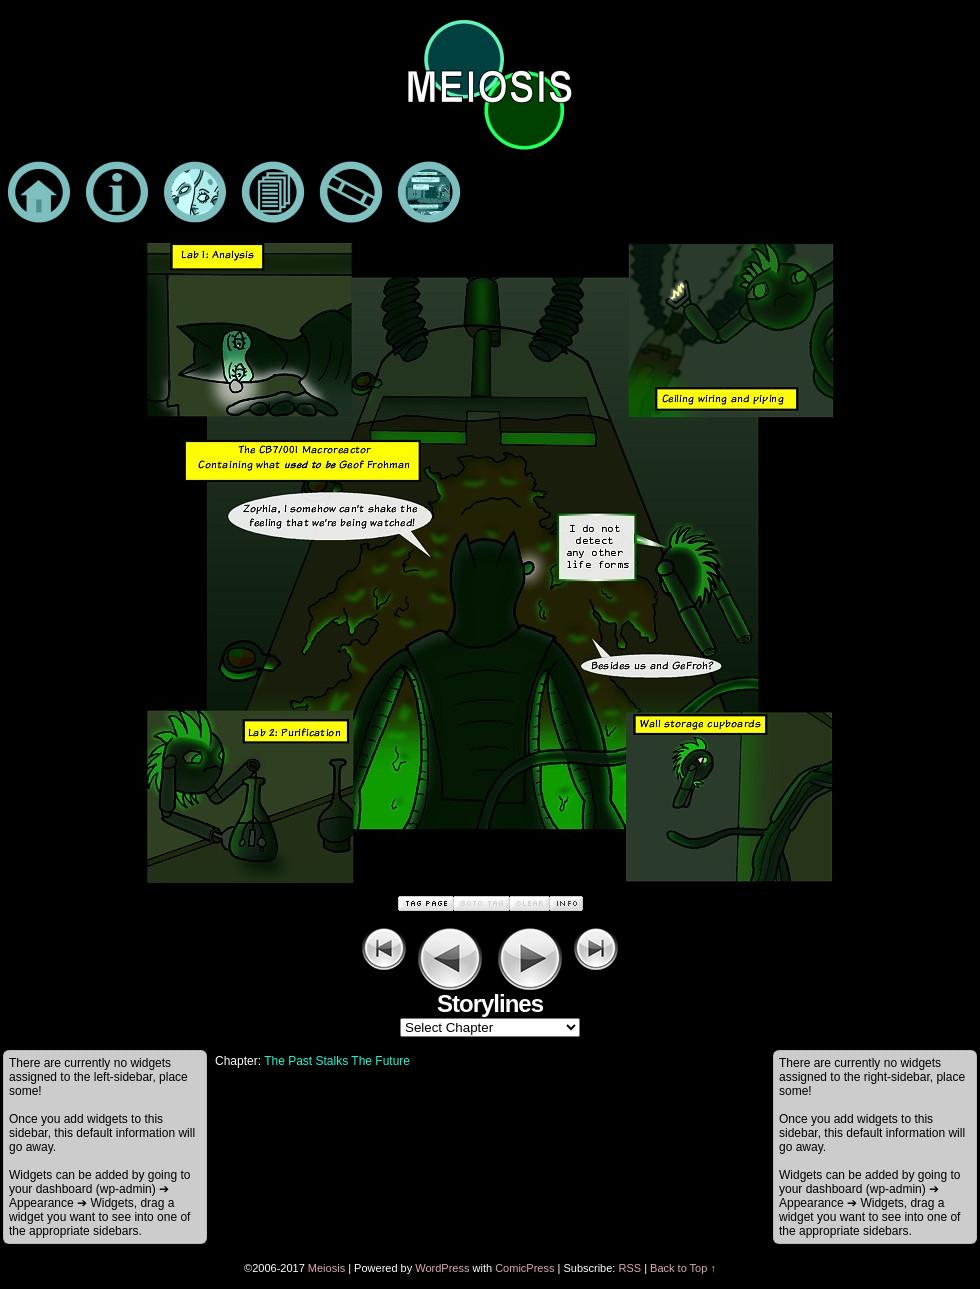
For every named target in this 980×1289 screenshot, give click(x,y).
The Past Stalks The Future (337, 1061)
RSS (629, 1268)
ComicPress (524, 1268)
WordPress (442, 1268)
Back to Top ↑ (683, 1268)
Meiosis (326, 1268)
